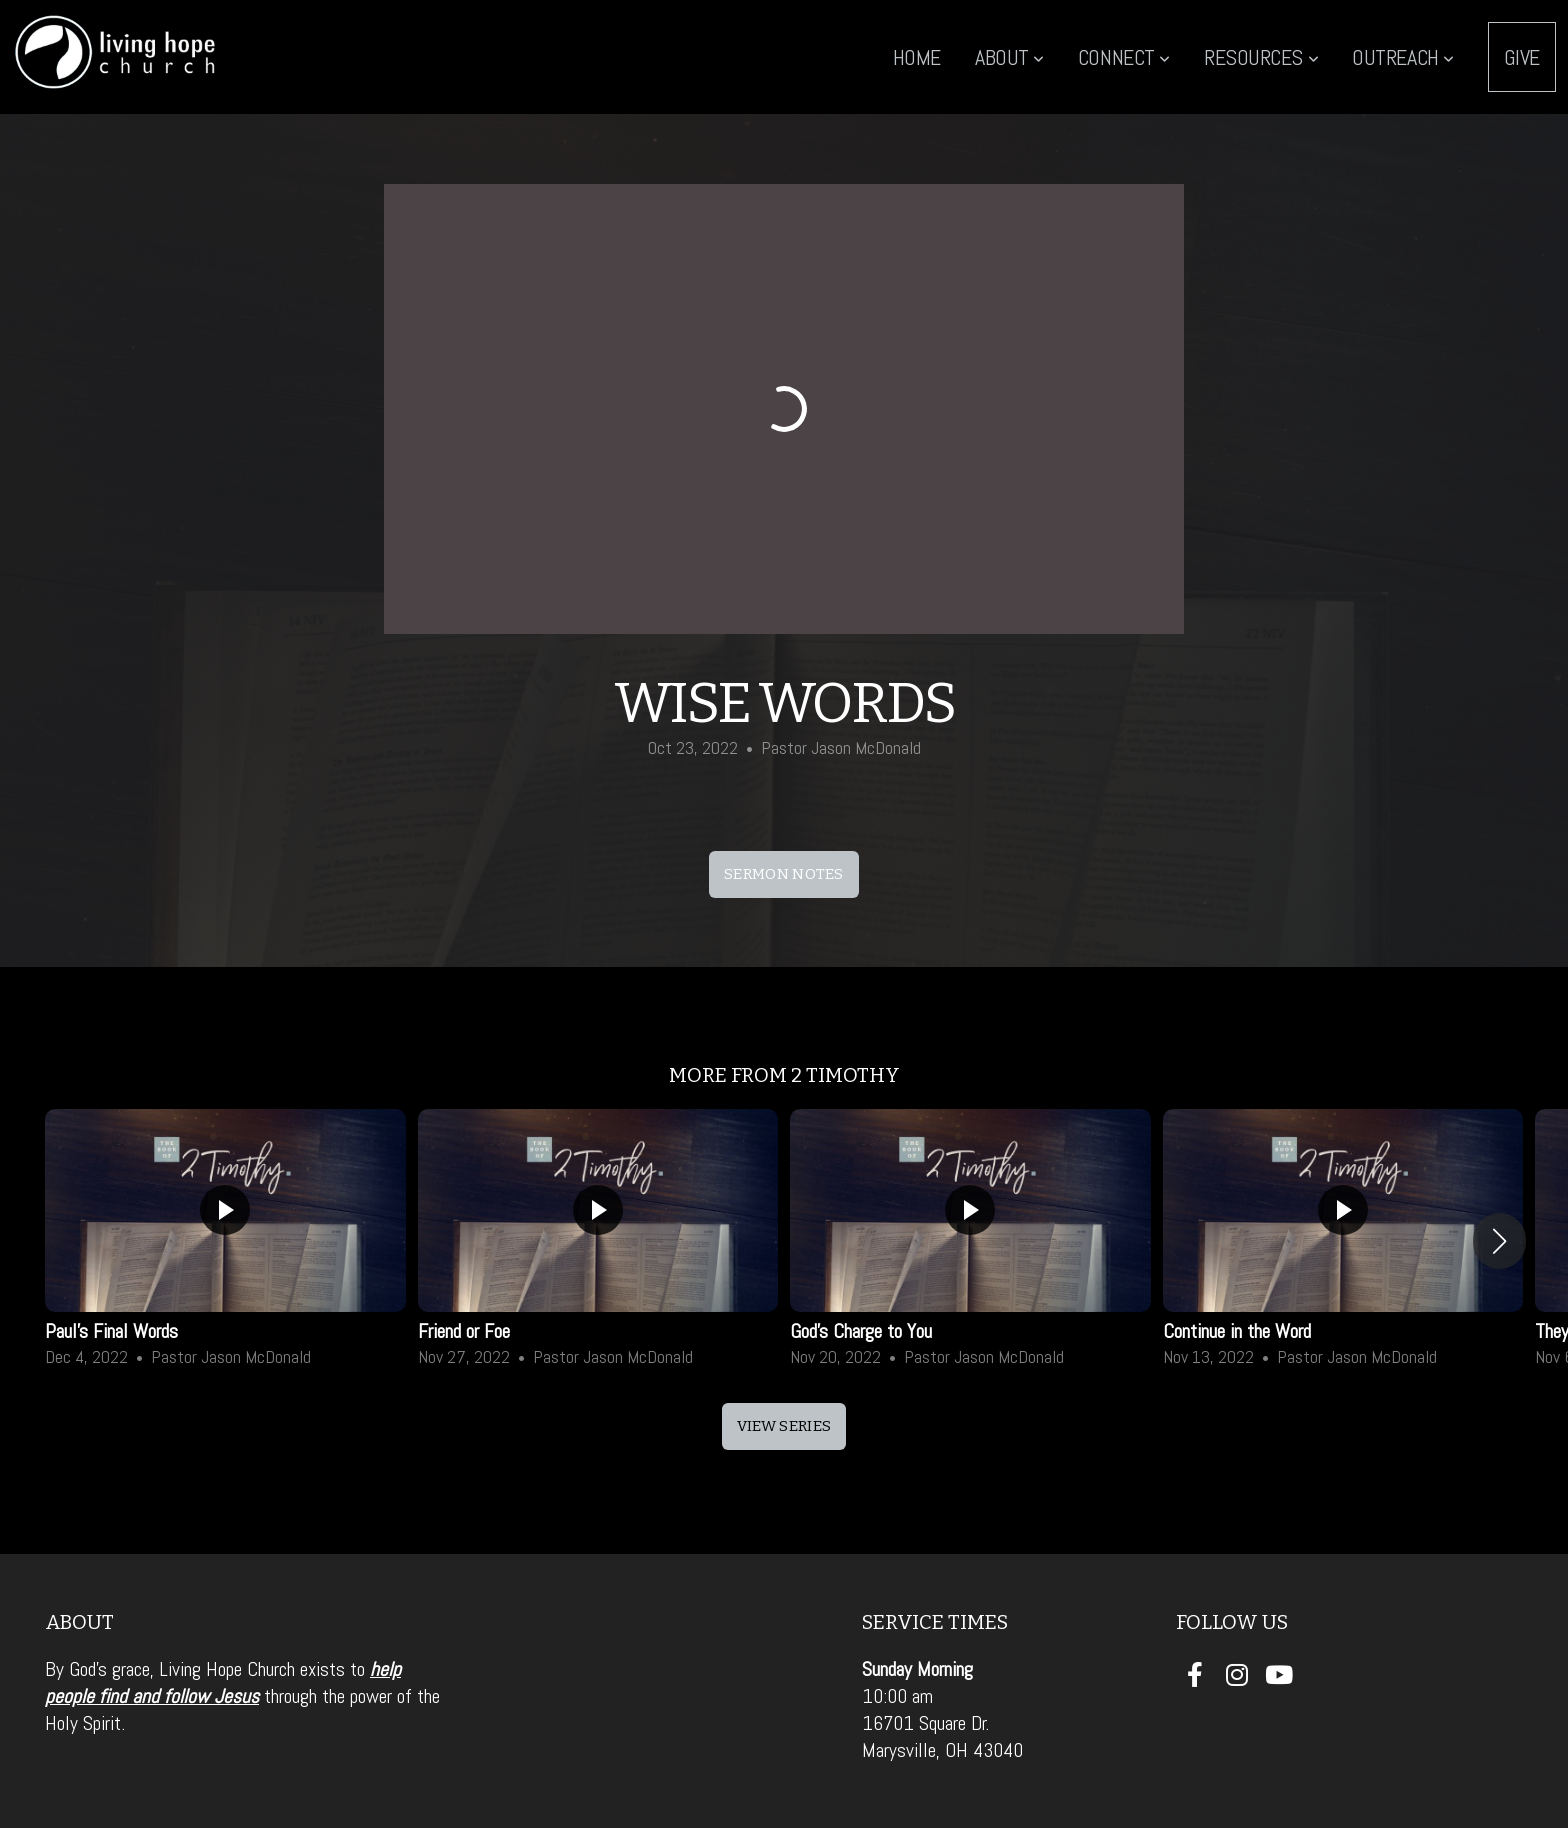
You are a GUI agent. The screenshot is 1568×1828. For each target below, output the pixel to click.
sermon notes (784, 874)
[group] (225, 1241)
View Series (784, 1426)
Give (1522, 57)
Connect (1124, 57)
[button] (1499, 1241)
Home (917, 57)
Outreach (1403, 57)
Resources (1261, 57)
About (1009, 57)
